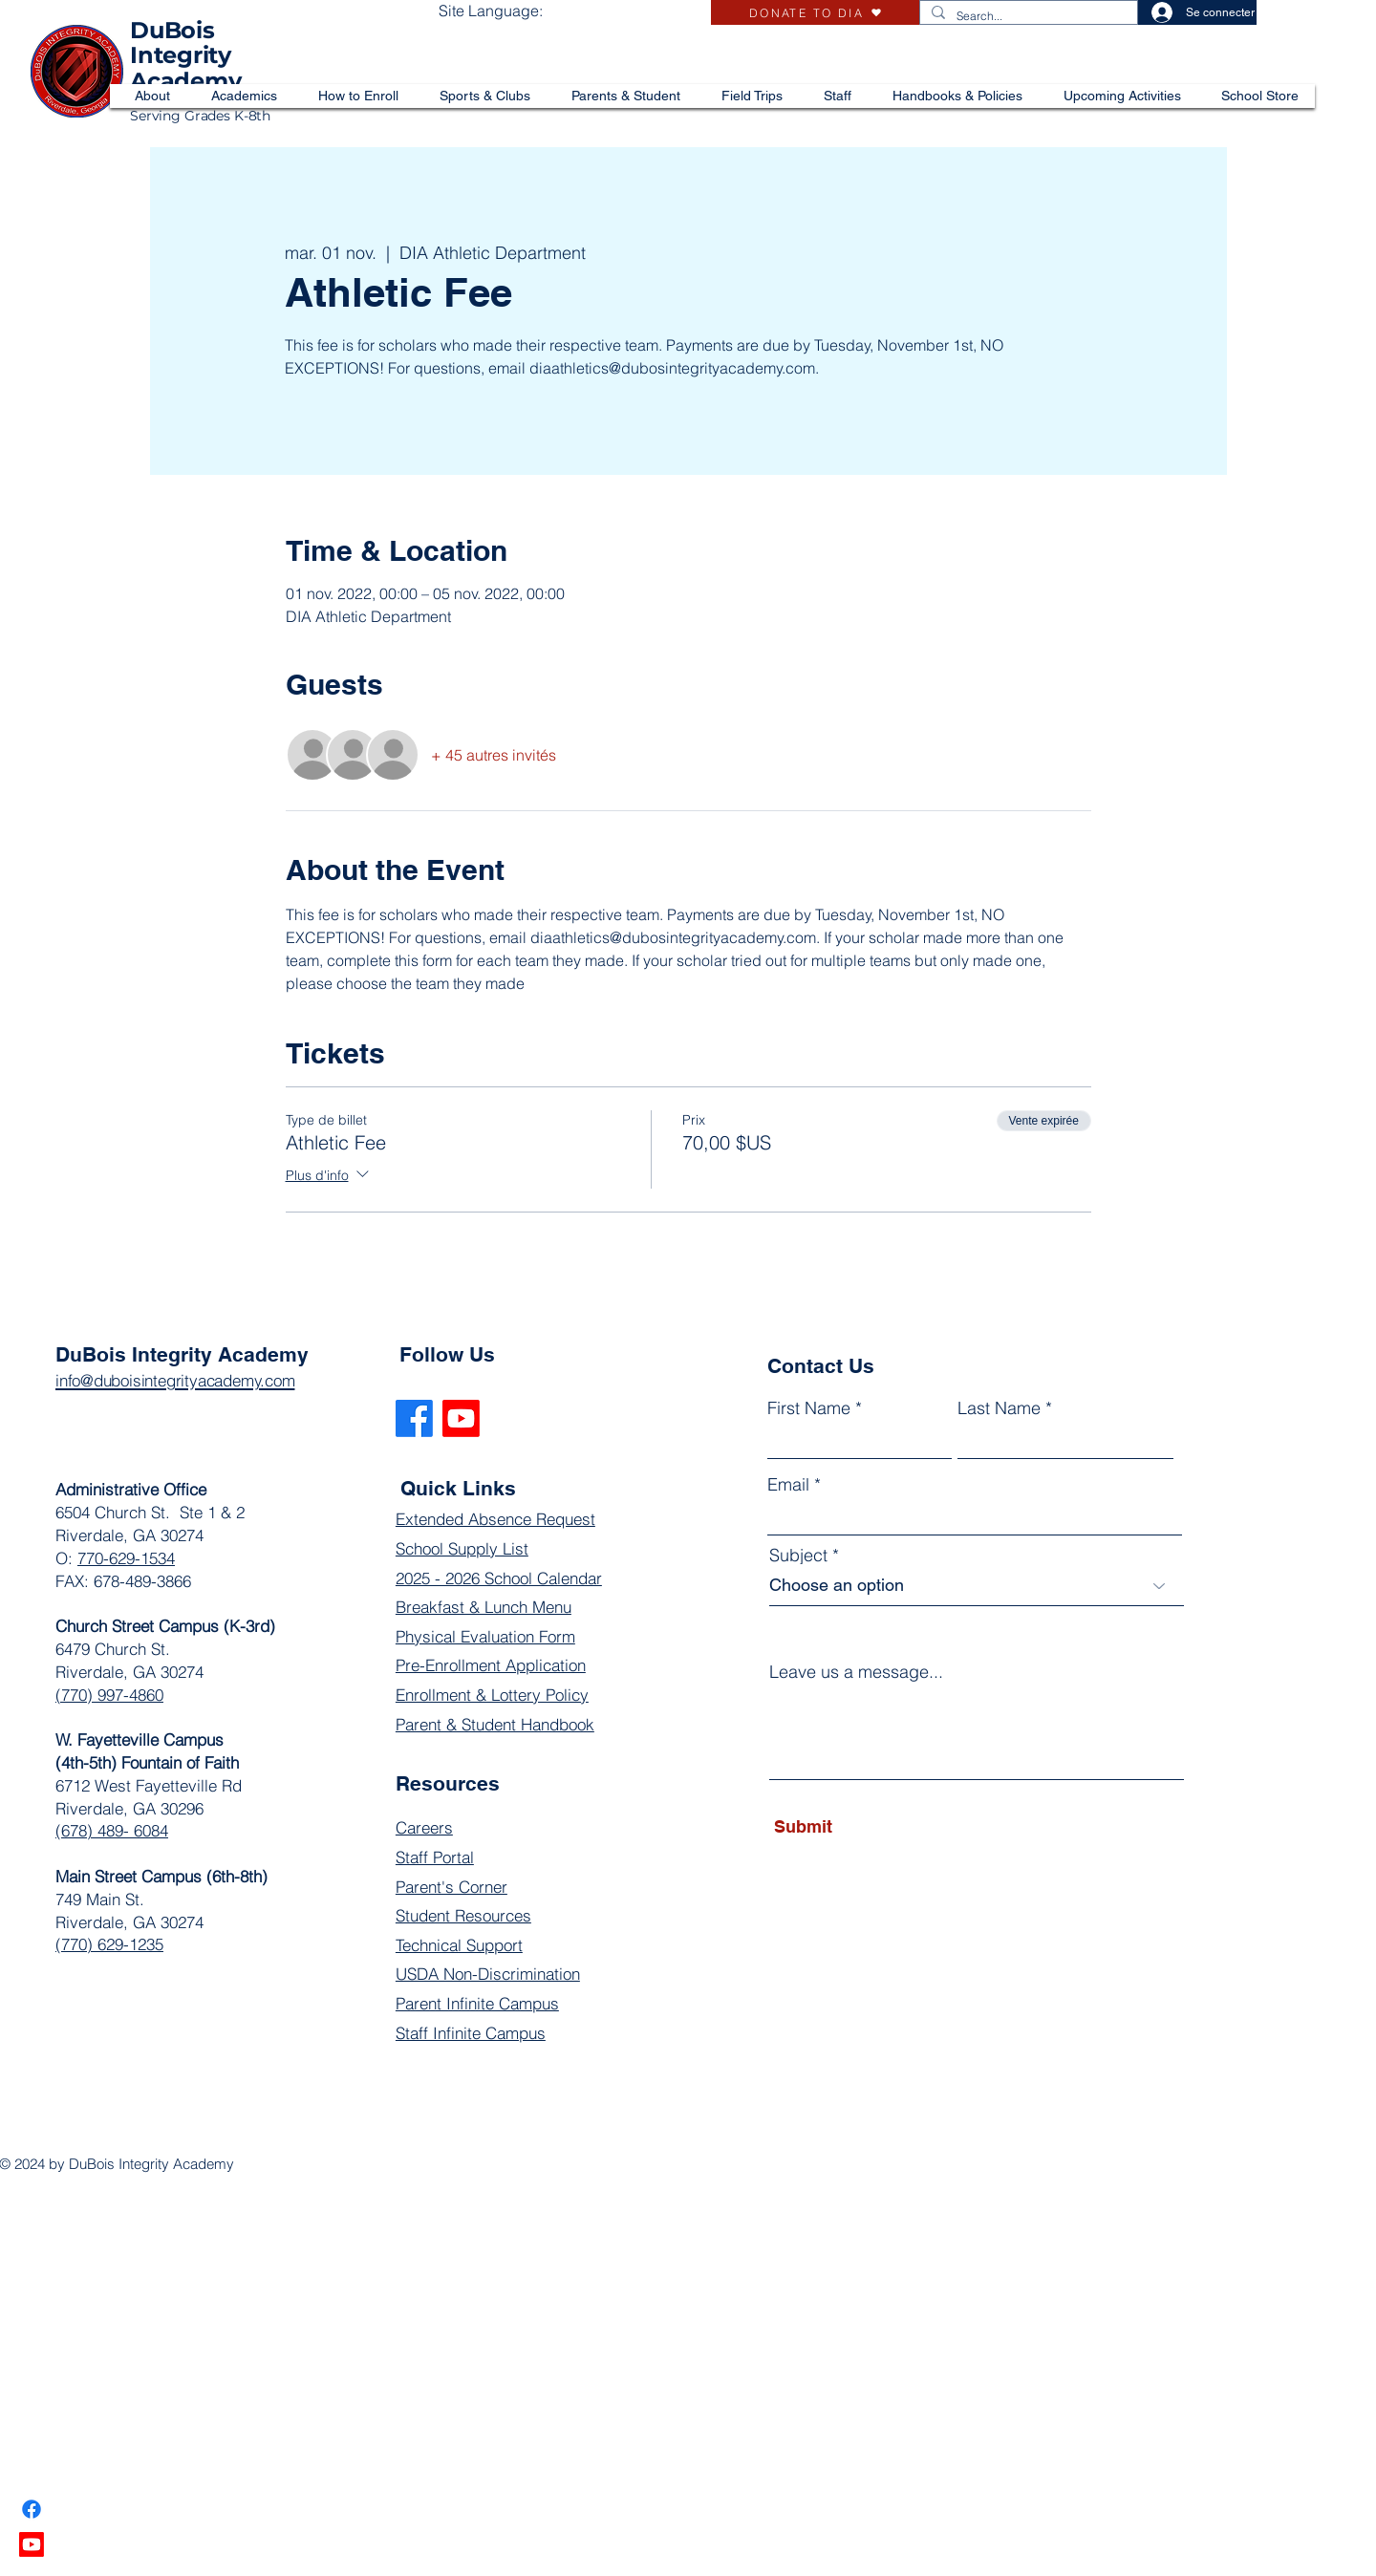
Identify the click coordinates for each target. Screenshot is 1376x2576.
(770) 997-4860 (109, 1695)
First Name (808, 1408)
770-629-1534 (126, 1558)
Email (788, 1484)
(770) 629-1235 (109, 1944)
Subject (798, 1555)
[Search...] (1027, 16)
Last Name (999, 1408)
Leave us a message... (856, 1672)
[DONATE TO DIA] (815, 12)
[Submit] (861, 1826)
